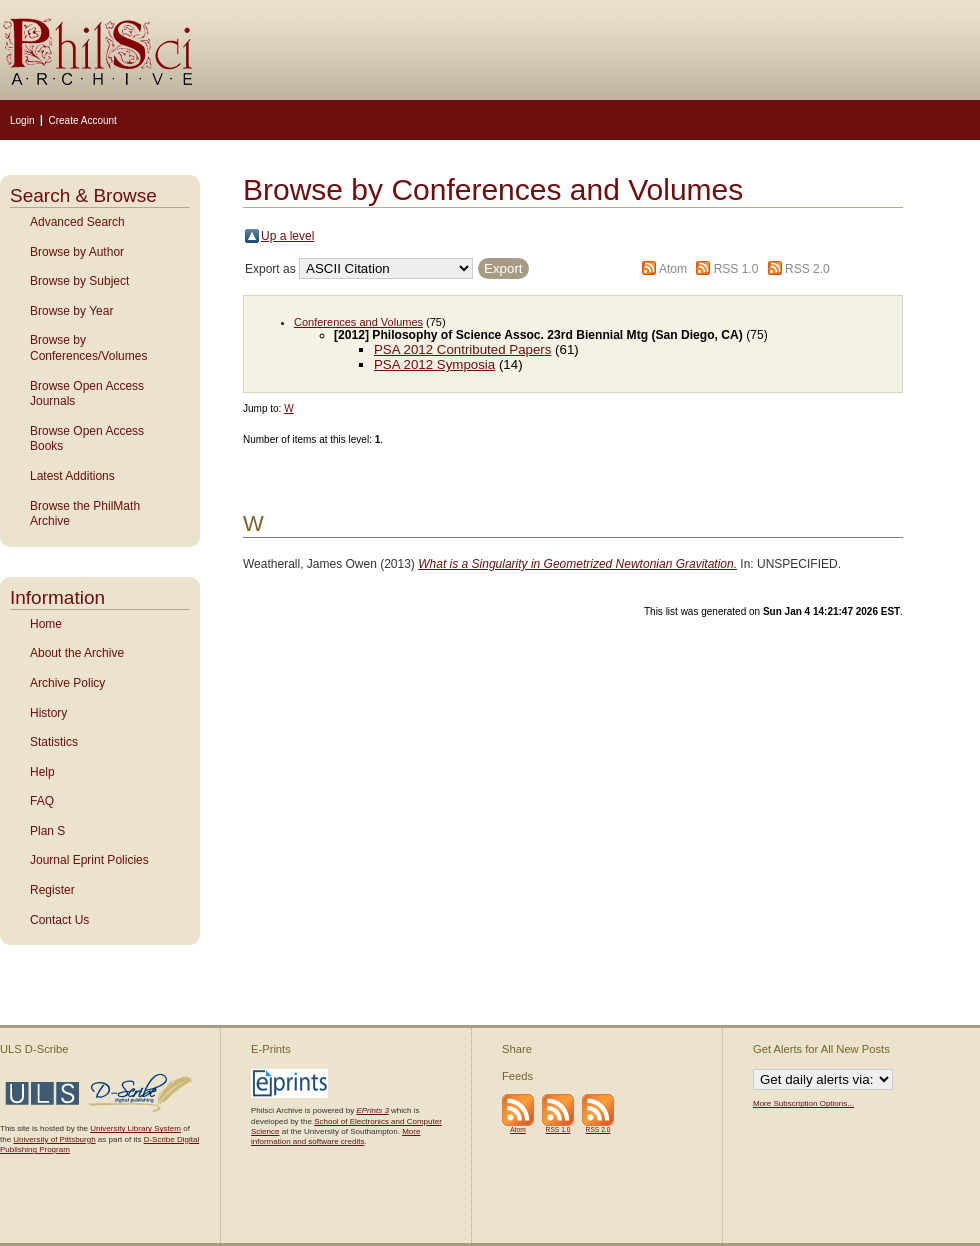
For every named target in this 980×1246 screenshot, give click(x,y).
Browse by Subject (79, 281)
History (48, 713)
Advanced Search (77, 222)
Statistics (54, 742)
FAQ (42, 801)
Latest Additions (72, 476)
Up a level (287, 236)
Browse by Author (77, 252)
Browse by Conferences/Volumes (88, 348)
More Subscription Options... (803, 1103)
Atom (673, 269)
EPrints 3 (372, 1110)
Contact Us (59, 920)
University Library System (135, 1128)
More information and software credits (335, 1136)
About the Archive (77, 653)
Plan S (47, 831)
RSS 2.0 (807, 269)
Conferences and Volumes (358, 322)
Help (42, 772)
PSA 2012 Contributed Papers (462, 349)
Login (22, 120)
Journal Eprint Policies (89, 860)
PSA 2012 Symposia (434, 364)
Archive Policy (67, 683)
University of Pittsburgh (54, 1139)
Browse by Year (71, 311)
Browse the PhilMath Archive (85, 514)
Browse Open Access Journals (87, 394)
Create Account (82, 120)
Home (46, 624)
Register (52, 890)
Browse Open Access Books (87, 439)
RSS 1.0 (736, 269)
